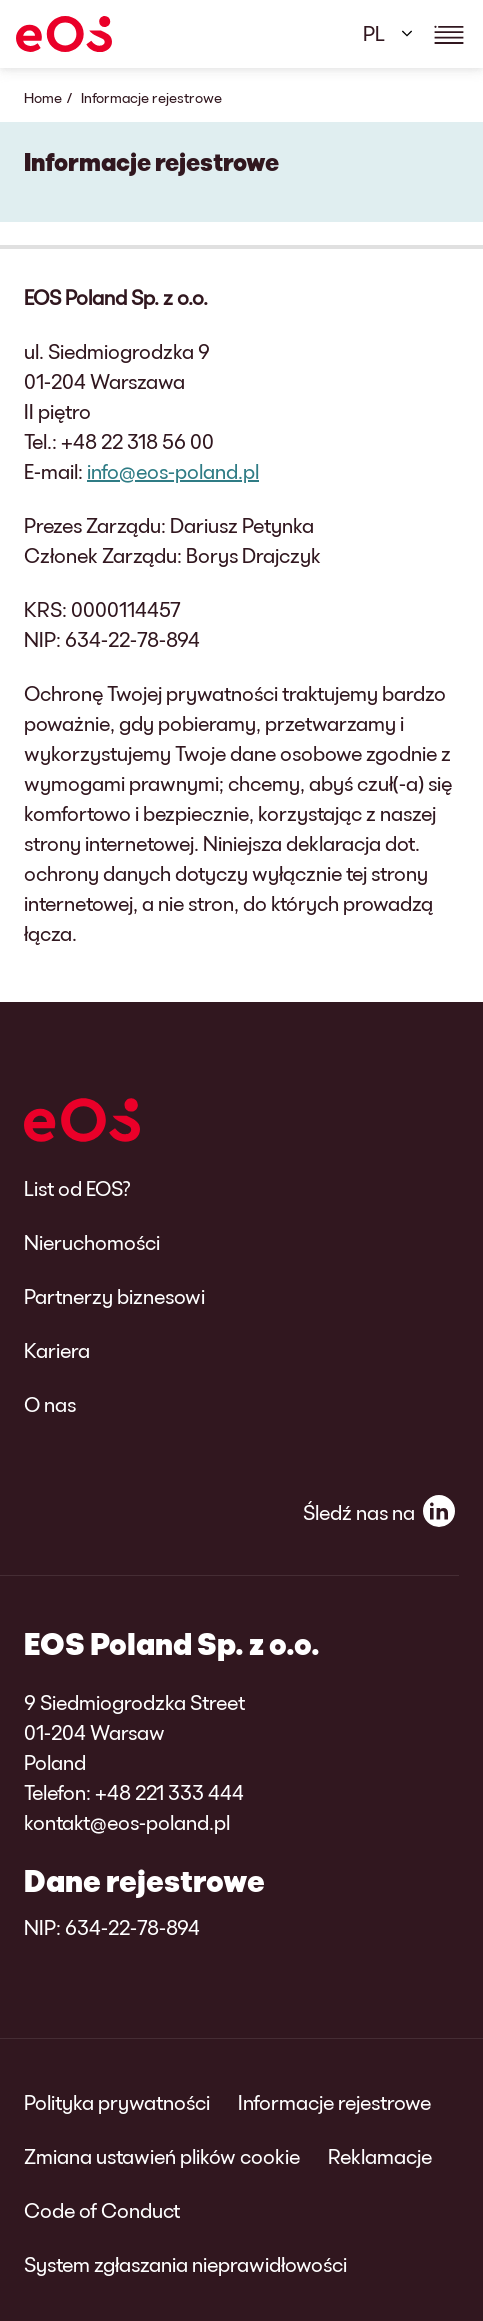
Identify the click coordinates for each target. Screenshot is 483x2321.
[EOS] (64, 34)
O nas (50, 1404)
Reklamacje (380, 2156)
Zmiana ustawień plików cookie (162, 2156)
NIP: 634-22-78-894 (112, 1927)
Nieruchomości (92, 1242)
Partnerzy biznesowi (114, 1296)
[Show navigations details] (449, 34)
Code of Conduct (102, 2210)
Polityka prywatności (117, 2102)
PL (374, 33)
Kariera (57, 1350)
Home (43, 97)
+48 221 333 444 (169, 1792)
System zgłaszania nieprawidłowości (185, 2264)
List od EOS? (77, 1188)
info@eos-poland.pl (173, 471)
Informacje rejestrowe (334, 2102)
